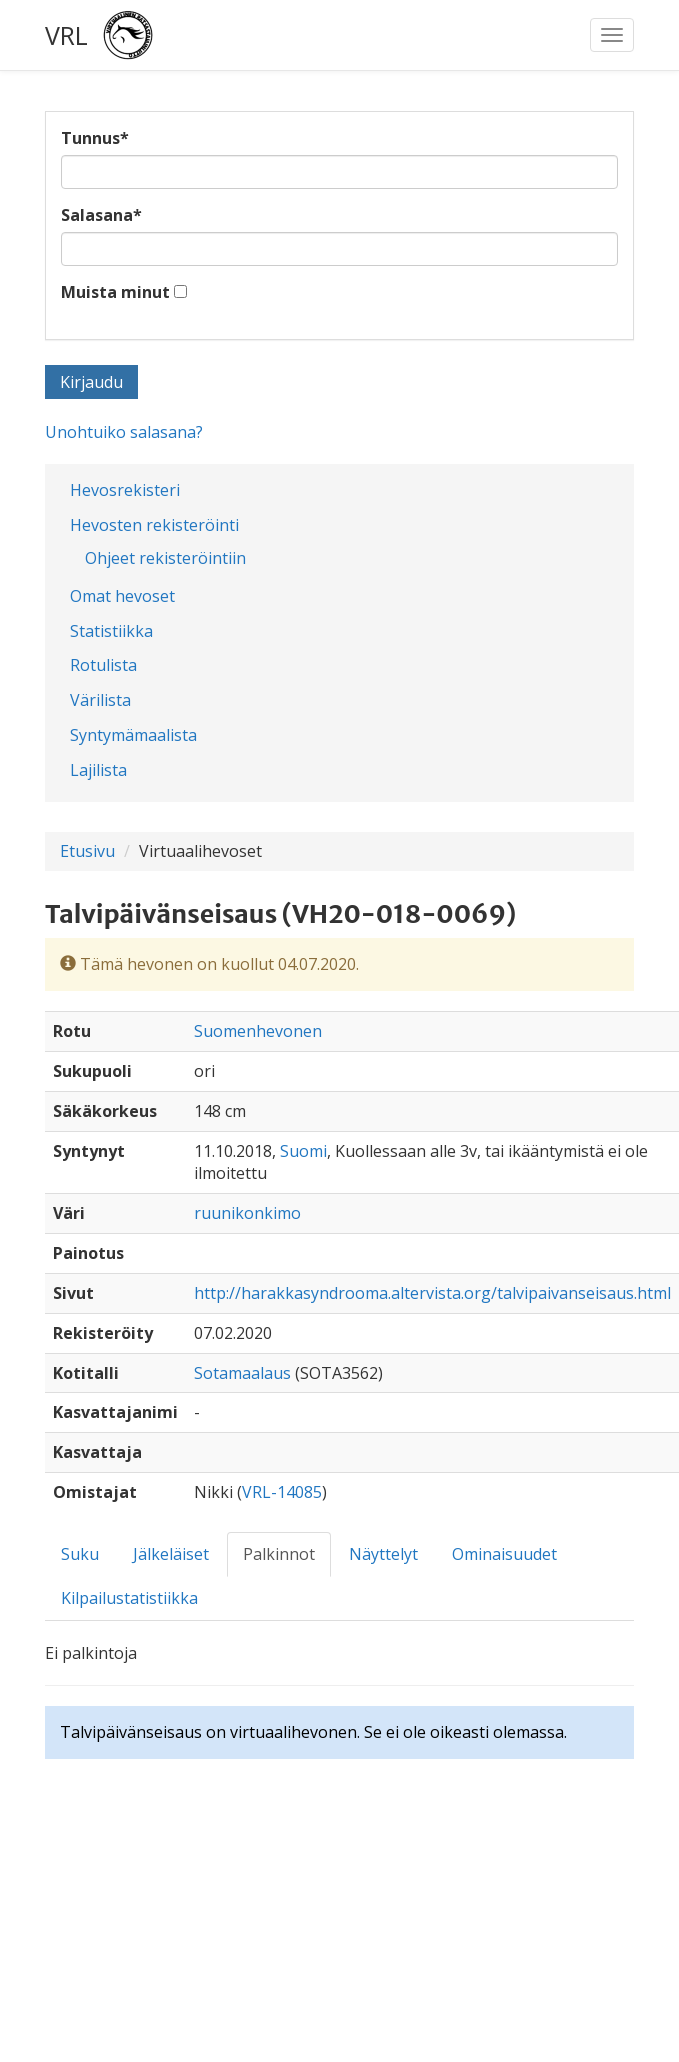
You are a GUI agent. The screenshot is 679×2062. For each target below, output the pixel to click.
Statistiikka (111, 631)
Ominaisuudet (504, 1554)
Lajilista (98, 770)
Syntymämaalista (133, 735)
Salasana (101, 215)
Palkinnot (279, 1554)
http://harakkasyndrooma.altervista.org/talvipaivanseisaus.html (432, 1293)
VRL (66, 35)
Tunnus (95, 138)
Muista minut (115, 292)
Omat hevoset (122, 596)
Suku (80, 1554)
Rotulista (103, 665)
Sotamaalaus (242, 1373)
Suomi (303, 1151)
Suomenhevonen (258, 1031)
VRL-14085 (282, 1492)
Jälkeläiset (171, 1554)
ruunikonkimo (247, 1213)
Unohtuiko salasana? (124, 432)
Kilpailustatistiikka (129, 1598)
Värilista (100, 700)
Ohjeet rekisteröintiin (165, 558)
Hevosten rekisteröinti (154, 525)
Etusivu (87, 851)
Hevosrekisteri (125, 490)
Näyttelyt (383, 1554)
